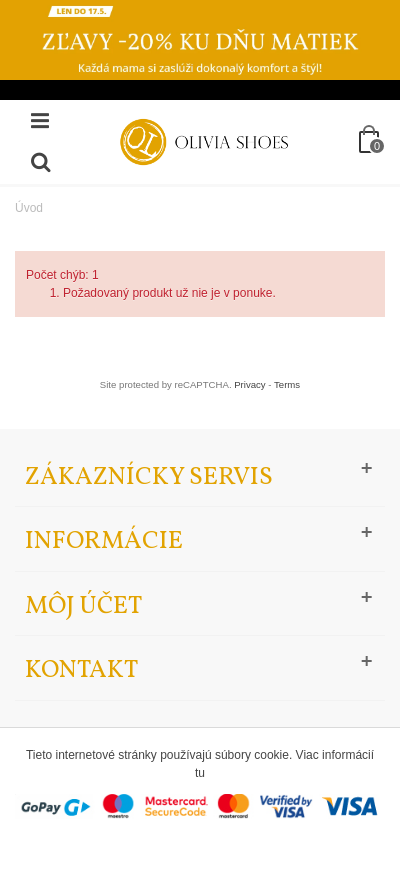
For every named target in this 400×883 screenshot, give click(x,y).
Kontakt (81, 670)
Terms (287, 384)
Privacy (249, 384)
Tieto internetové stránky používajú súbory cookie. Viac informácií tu (200, 764)
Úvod (29, 208)
